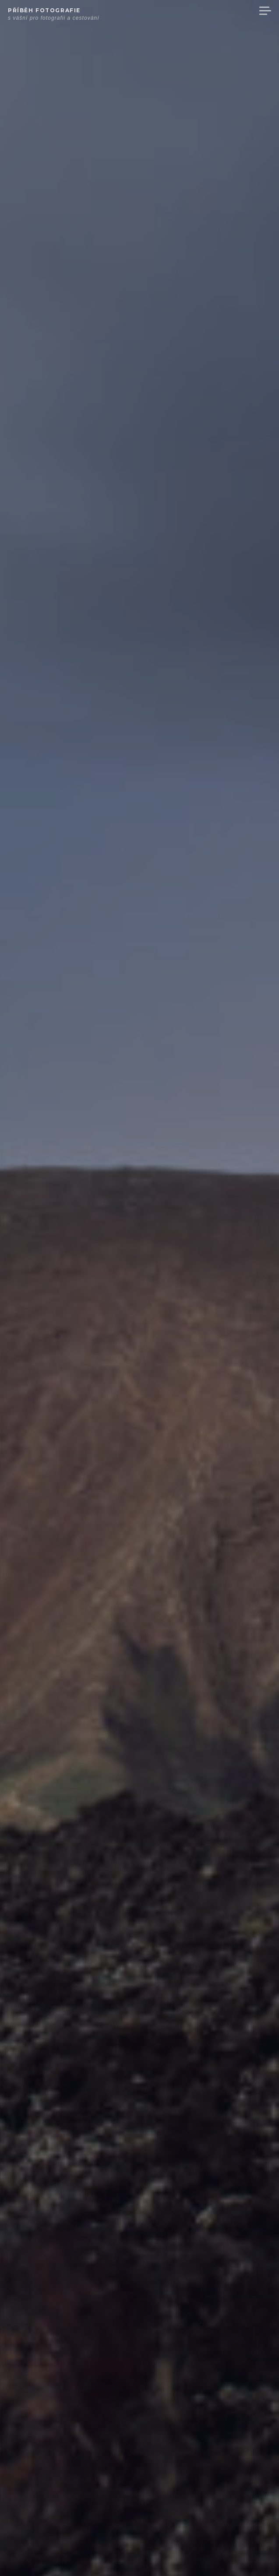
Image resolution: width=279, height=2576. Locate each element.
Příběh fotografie (44, 10)
